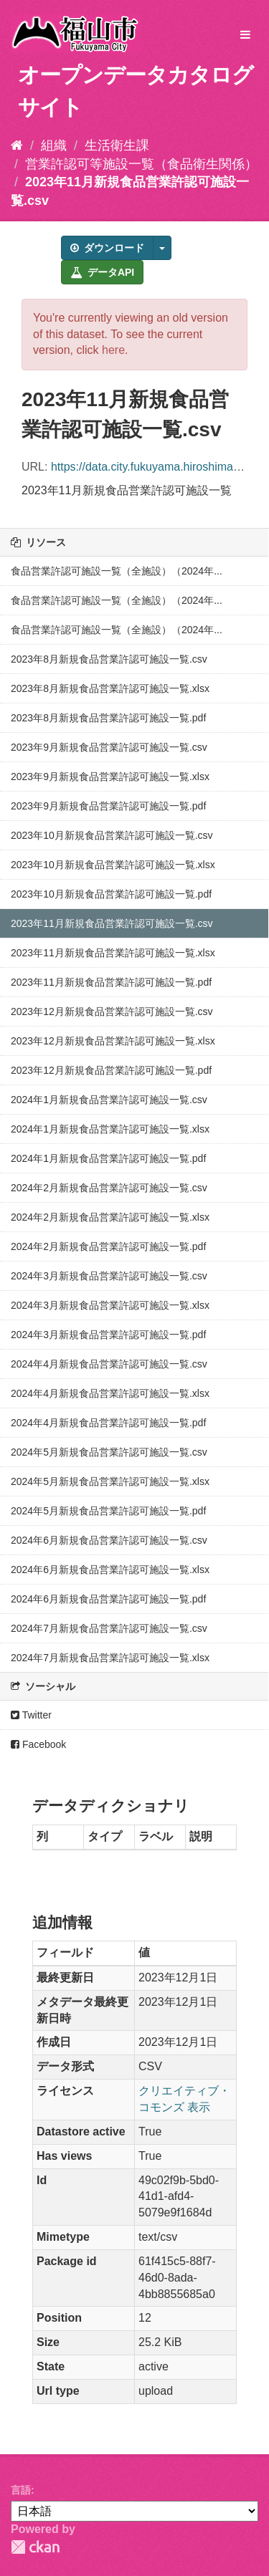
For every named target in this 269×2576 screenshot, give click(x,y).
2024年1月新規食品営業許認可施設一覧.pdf (108, 1158)
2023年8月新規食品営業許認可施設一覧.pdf (108, 718)
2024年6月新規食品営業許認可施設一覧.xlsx (110, 1569)
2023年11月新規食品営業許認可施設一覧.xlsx (113, 952)
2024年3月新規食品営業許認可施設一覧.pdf (108, 1334)
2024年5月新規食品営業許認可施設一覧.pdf (108, 1511)
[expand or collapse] (245, 35)
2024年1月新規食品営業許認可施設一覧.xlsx (110, 1129)
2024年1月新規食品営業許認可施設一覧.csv (109, 1099)
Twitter (31, 1715)
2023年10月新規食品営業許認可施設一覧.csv (112, 835)
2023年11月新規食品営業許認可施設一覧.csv (112, 923)
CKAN (35, 2547)
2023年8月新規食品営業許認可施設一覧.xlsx (110, 688)
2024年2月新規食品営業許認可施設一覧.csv (109, 1187)
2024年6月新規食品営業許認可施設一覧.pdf (108, 1599)
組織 (54, 145)
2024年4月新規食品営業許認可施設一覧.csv (109, 1364)
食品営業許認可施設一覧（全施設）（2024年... (116, 571)
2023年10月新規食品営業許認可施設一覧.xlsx (113, 864)
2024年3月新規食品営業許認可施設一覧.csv (109, 1276)
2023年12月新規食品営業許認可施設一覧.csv (112, 1011)
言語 (21, 2490)
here (113, 350)
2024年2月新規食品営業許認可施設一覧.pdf (108, 1246)
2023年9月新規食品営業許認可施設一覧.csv (109, 747)
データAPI (102, 272)
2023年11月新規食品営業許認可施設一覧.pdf (111, 982)
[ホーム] (17, 145)
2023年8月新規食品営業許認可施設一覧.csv (109, 659)
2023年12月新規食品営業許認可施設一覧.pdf (111, 1070)
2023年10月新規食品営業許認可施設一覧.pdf (111, 894)
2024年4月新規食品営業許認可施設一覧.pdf (108, 1422)
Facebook (38, 1744)
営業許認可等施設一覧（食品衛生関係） (141, 164)
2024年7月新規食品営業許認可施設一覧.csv (109, 1628)
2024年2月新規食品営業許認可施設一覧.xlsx (110, 1217)
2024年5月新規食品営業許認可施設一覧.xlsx (110, 1481)
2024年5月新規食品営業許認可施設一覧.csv (109, 1452)
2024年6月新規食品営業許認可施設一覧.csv (109, 1540)
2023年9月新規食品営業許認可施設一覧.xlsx (110, 776)
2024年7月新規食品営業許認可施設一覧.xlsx (110, 1657)
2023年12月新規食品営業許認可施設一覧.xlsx (113, 1041)
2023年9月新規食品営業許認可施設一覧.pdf (108, 806)
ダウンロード (107, 248)
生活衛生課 (117, 145)
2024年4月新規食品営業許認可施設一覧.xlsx (110, 1393)
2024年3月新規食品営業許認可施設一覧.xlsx (110, 1305)
